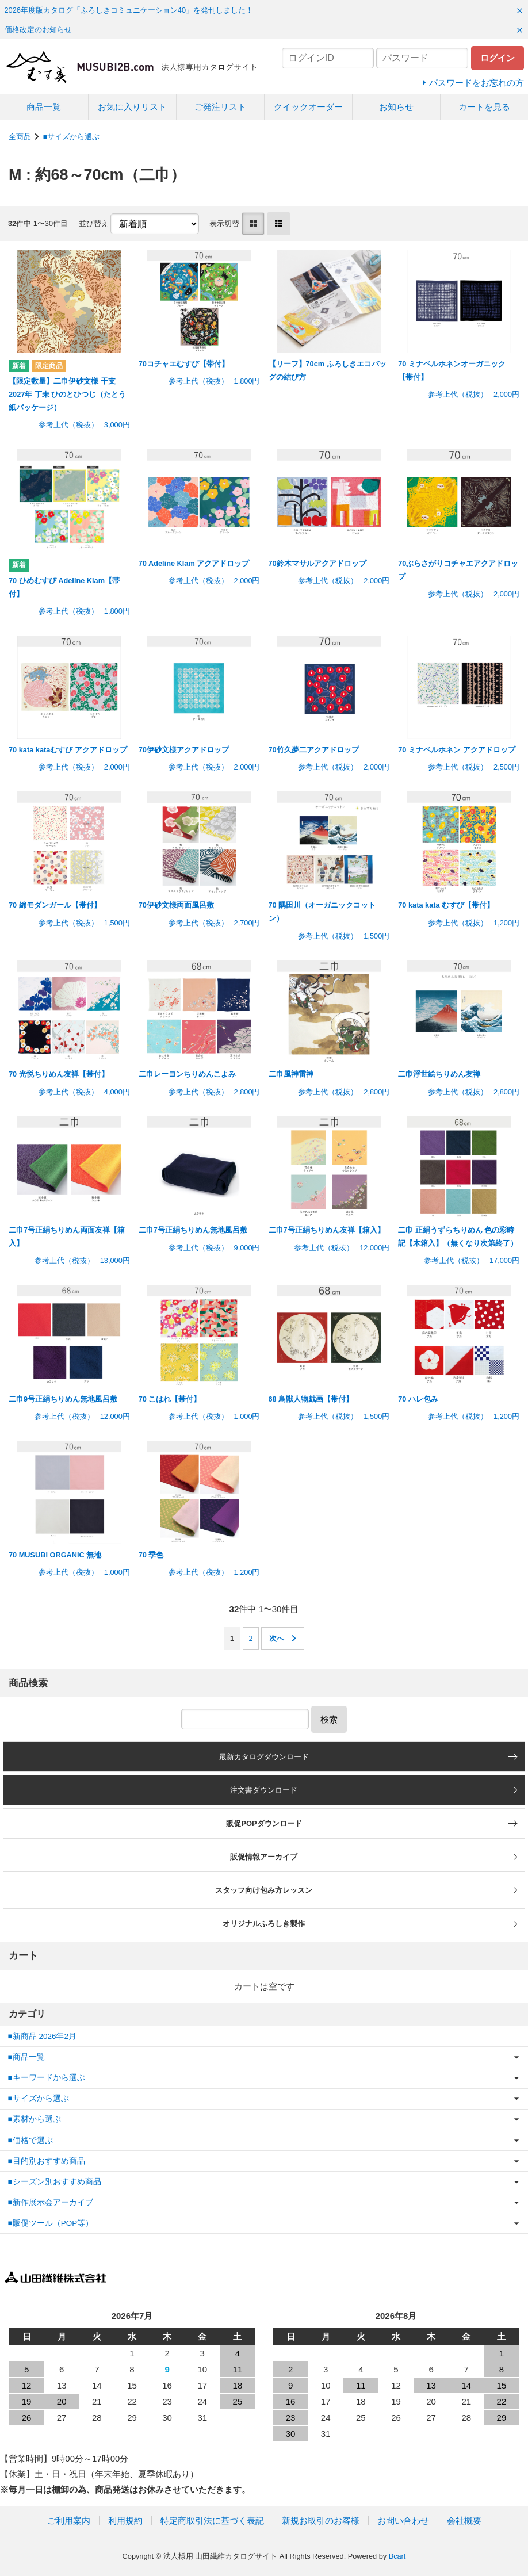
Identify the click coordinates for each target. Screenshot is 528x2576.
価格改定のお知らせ (38, 29)
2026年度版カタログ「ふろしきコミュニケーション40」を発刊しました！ (129, 10)
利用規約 (125, 2520)
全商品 (20, 136)
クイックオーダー (308, 107)
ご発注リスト (220, 107)
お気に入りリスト (132, 107)
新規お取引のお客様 (320, 2520)
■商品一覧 (26, 2057)
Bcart (397, 2556)
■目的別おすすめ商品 (46, 2161)
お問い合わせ (403, 2520)
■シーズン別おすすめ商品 (54, 2181)
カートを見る (484, 107)
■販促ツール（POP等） (51, 2223)
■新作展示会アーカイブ (50, 2202)
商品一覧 (43, 107)
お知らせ (396, 107)
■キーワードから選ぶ (46, 2077)
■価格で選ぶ (30, 2140)
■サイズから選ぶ (71, 136)
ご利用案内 (68, 2520)
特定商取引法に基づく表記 (212, 2520)
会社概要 (464, 2520)
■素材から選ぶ (34, 2119)
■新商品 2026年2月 (42, 2036)
